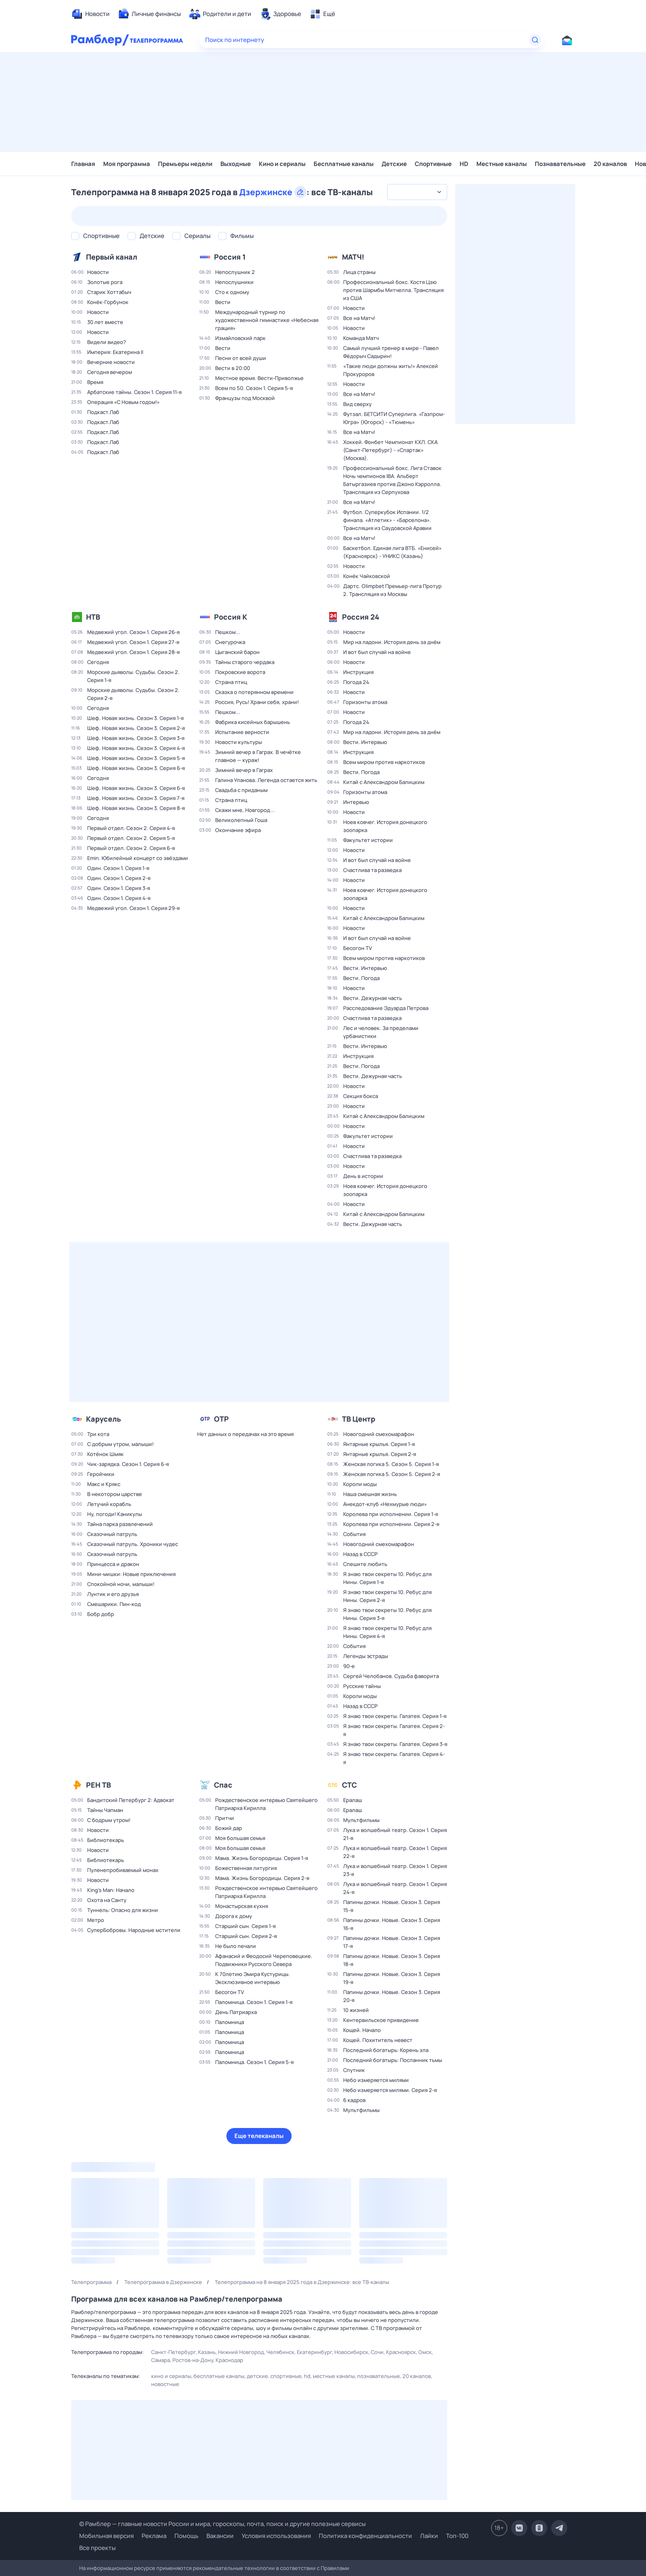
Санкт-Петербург (173, 2352)
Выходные (235, 164)
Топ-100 (457, 2536)
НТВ (93, 617)
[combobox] (417, 192)
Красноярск (401, 2352)
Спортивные (433, 164)
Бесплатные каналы (344, 164)
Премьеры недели (185, 164)
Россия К (230, 617)
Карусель (103, 1419)
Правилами (335, 2568)
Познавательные (560, 164)
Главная (83, 164)
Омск (425, 2352)
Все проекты (97, 2548)
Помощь (186, 2536)
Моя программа (126, 164)
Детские (394, 164)
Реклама (154, 2536)
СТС (349, 1785)
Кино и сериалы (282, 164)
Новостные (165, 2384)
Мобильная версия (106, 2536)
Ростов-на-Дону (192, 2360)
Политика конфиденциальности (365, 2536)
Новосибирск (351, 2352)
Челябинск (280, 2352)
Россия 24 (360, 617)
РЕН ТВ (98, 1785)
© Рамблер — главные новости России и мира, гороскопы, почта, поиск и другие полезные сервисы (222, 2524)
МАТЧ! (353, 257)
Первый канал (111, 257)
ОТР (221, 1419)
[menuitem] (90, 14)
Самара (160, 2360)
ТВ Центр (358, 1419)
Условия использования (276, 2536)
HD (464, 164)
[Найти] (535, 40)
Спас (223, 1785)
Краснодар (229, 2360)
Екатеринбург (314, 2352)
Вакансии (220, 2536)
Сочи (377, 2352)
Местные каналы (501, 164)
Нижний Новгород (241, 2352)
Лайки (429, 2536)
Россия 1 (230, 257)
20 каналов (610, 164)
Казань (207, 2352)
